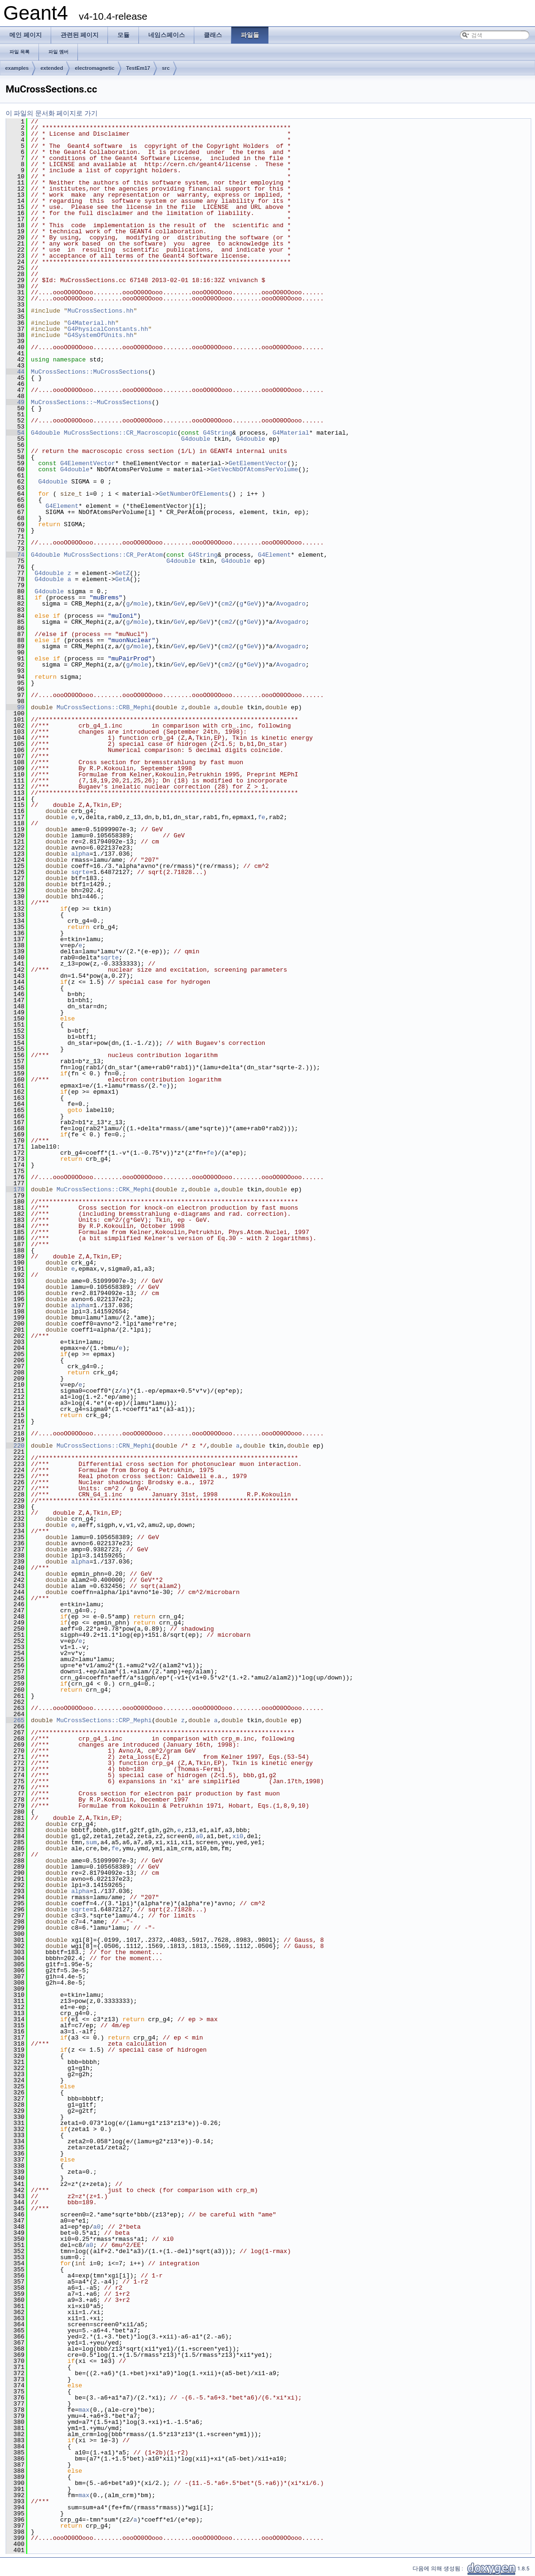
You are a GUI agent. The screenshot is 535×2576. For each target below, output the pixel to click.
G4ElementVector (87, 463)
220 (15, 1445)
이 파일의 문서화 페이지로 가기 (52, 113)
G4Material (291, 433)
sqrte (80, 872)
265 (15, 1720)
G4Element (62, 506)
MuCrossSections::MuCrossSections (89, 372)
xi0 (237, 1836)
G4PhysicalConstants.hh (108, 329)
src (166, 68)
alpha (80, 854)
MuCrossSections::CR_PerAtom (113, 555)
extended (51, 68)
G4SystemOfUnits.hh (100, 335)
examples (17, 68)
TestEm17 (138, 68)
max (83, 2410)
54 (15, 433)
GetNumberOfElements (194, 494)
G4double (45, 433)
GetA (122, 579)
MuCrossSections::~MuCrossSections (91, 402)
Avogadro (291, 603)
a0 (199, 1836)
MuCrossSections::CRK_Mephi (104, 1189)
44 (15, 372)
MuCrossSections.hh (100, 311)
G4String (217, 433)
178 (15, 1189)
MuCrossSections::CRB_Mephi (104, 707)
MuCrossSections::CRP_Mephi (104, 1720)
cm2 (226, 603)
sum (91, 1842)
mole (140, 603)
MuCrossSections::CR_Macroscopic (120, 433)
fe (261, 817)
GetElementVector (258, 463)
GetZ (122, 573)
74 (15, 555)
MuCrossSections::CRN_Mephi (104, 1445)
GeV (179, 603)
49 (15, 402)
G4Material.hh (91, 323)
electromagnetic (94, 68)
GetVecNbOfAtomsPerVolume (254, 469)
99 (15, 707)
